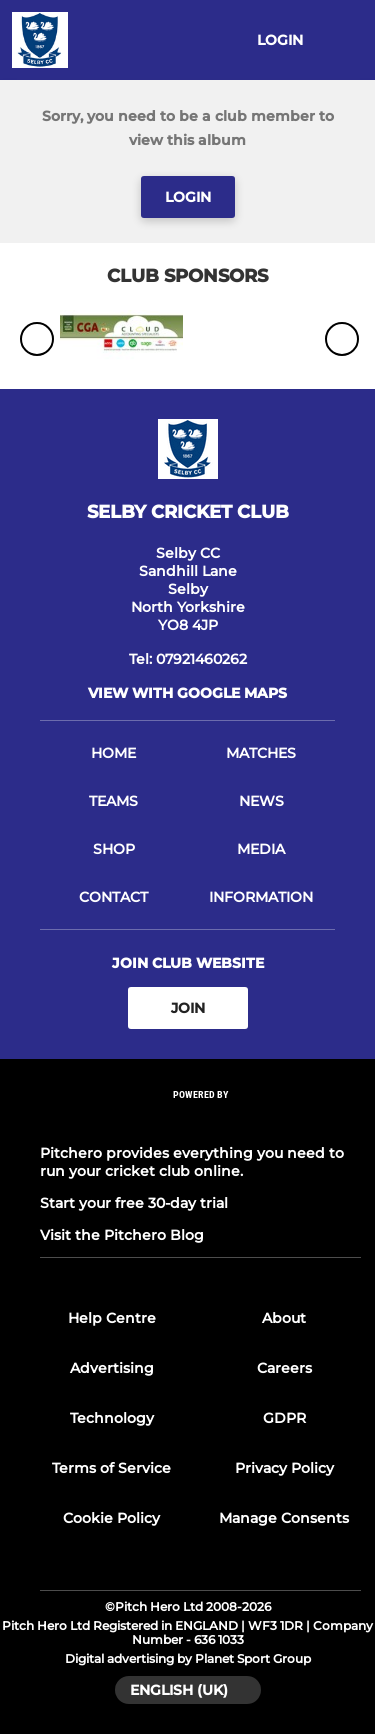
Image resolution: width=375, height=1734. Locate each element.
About (284, 1318)
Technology (112, 1418)
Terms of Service (111, 1468)
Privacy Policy (284, 1468)
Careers (284, 1368)
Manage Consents (284, 1518)
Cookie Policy (111, 1518)
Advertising (112, 1368)
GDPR (284, 1418)
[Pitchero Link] (201, 1121)
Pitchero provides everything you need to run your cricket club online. (192, 1162)
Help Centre (112, 1318)
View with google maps (187, 693)
